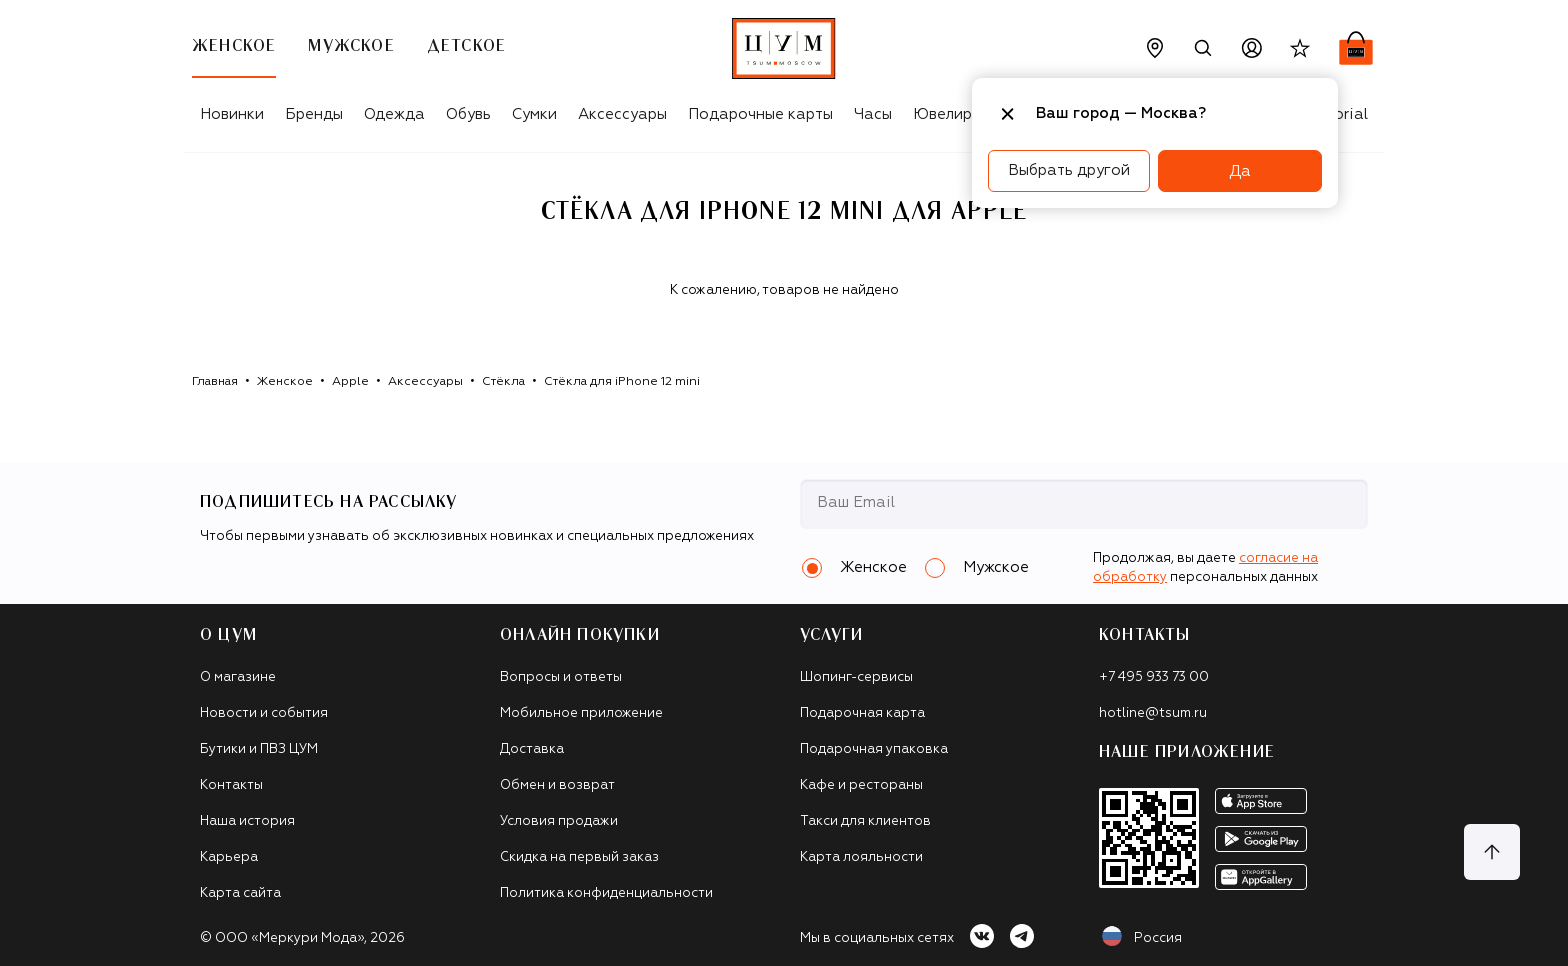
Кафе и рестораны (861, 785)
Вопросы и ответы (561, 677)
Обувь (468, 114)
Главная (215, 382)
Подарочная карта (862, 713)
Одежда (394, 114)
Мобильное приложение (581, 713)
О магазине (238, 677)
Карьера (229, 857)
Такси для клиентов (865, 821)
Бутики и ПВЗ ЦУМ (259, 749)
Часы (873, 114)
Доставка (532, 749)
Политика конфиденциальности (606, 893)
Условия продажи (559, 821)
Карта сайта (240, 893)
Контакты (231, 785)
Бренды (314, 114)
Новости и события (264, 713)
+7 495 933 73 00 (1154, 677)
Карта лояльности (861, 857)
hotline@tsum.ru (1153, 713)
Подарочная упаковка (874, 749)
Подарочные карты (760, 114)
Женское (285, 382)
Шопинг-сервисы (856, 677)
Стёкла (503, 382)
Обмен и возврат (557, 785)
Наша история (247, 821)
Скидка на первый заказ (579, 857)
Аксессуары (622, 114)
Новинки (232, 114)
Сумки (534, 114)
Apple (350, 382)
